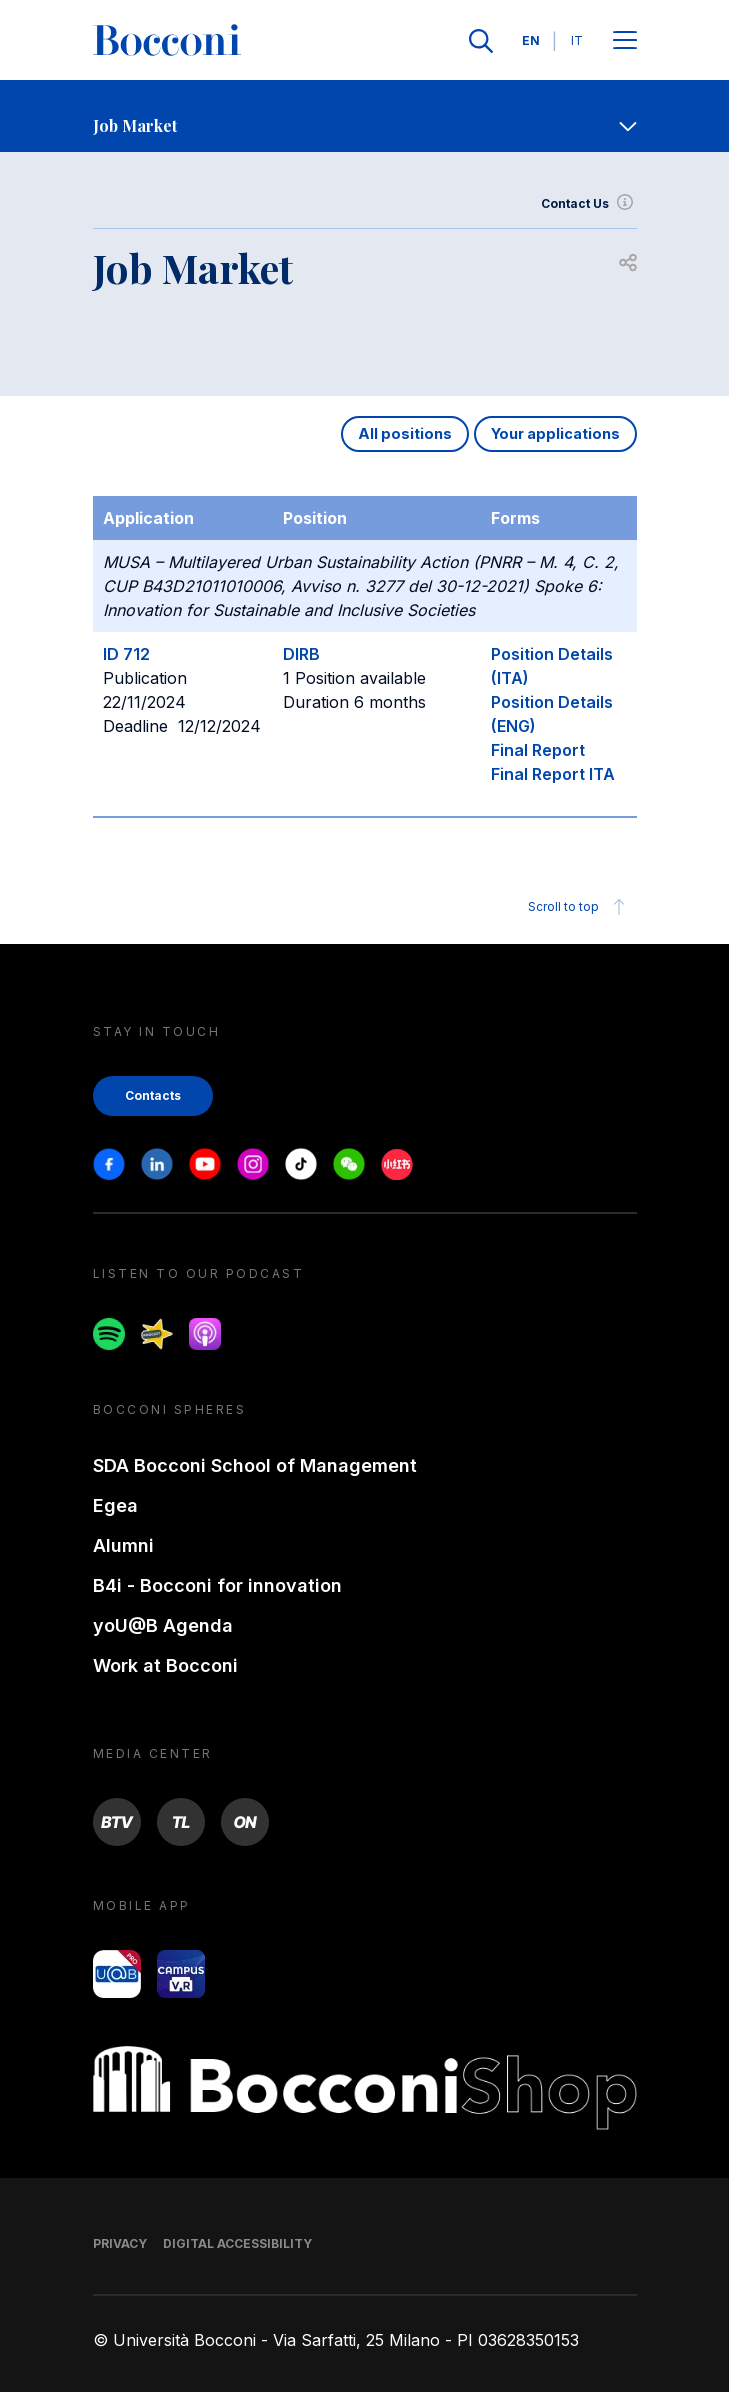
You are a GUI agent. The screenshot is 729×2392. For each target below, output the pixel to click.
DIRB (301, 654)
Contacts (153, 1095)
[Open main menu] (625, 41)
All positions (405, 433)
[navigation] (364, 116)
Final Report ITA (553, 774)
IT (577, 40)
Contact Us (589, 204)
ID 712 (126, 654)
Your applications (555, 433)
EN (531, 40)
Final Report (538, 750)
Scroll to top (579, 907)
